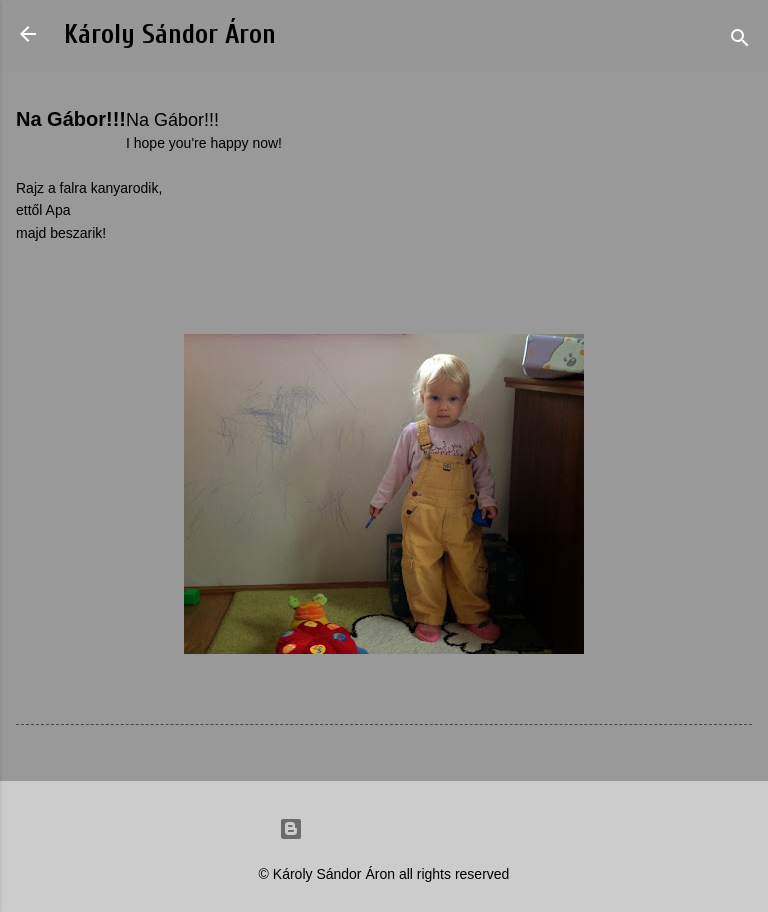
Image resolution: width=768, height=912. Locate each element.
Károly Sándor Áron (170, 34)
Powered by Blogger (384, 829)
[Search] (740, 40)
